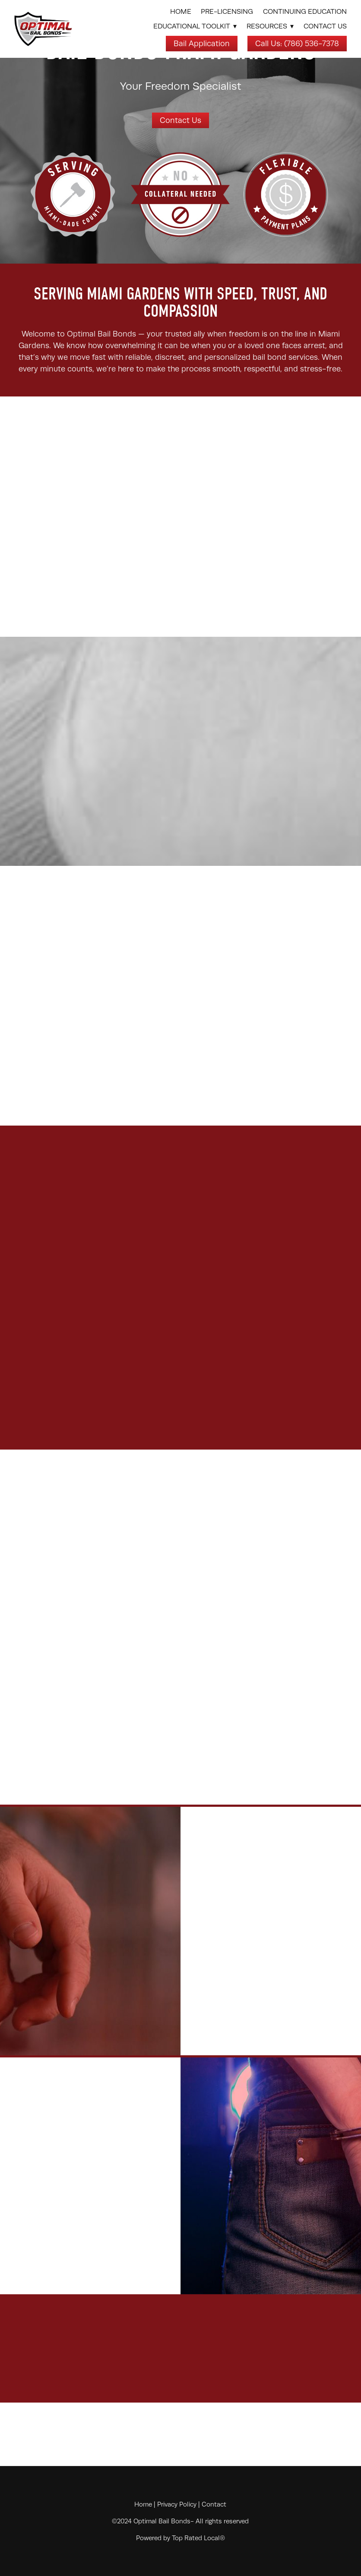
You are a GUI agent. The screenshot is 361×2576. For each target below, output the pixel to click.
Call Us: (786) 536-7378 (297, 43)
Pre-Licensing (227, 12)
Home (180, 12)
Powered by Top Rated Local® (180, 2538)
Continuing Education (305, 12)
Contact (214, 2504)
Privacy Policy (176, 2504)
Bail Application (202, 43)
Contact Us (325, 26)
